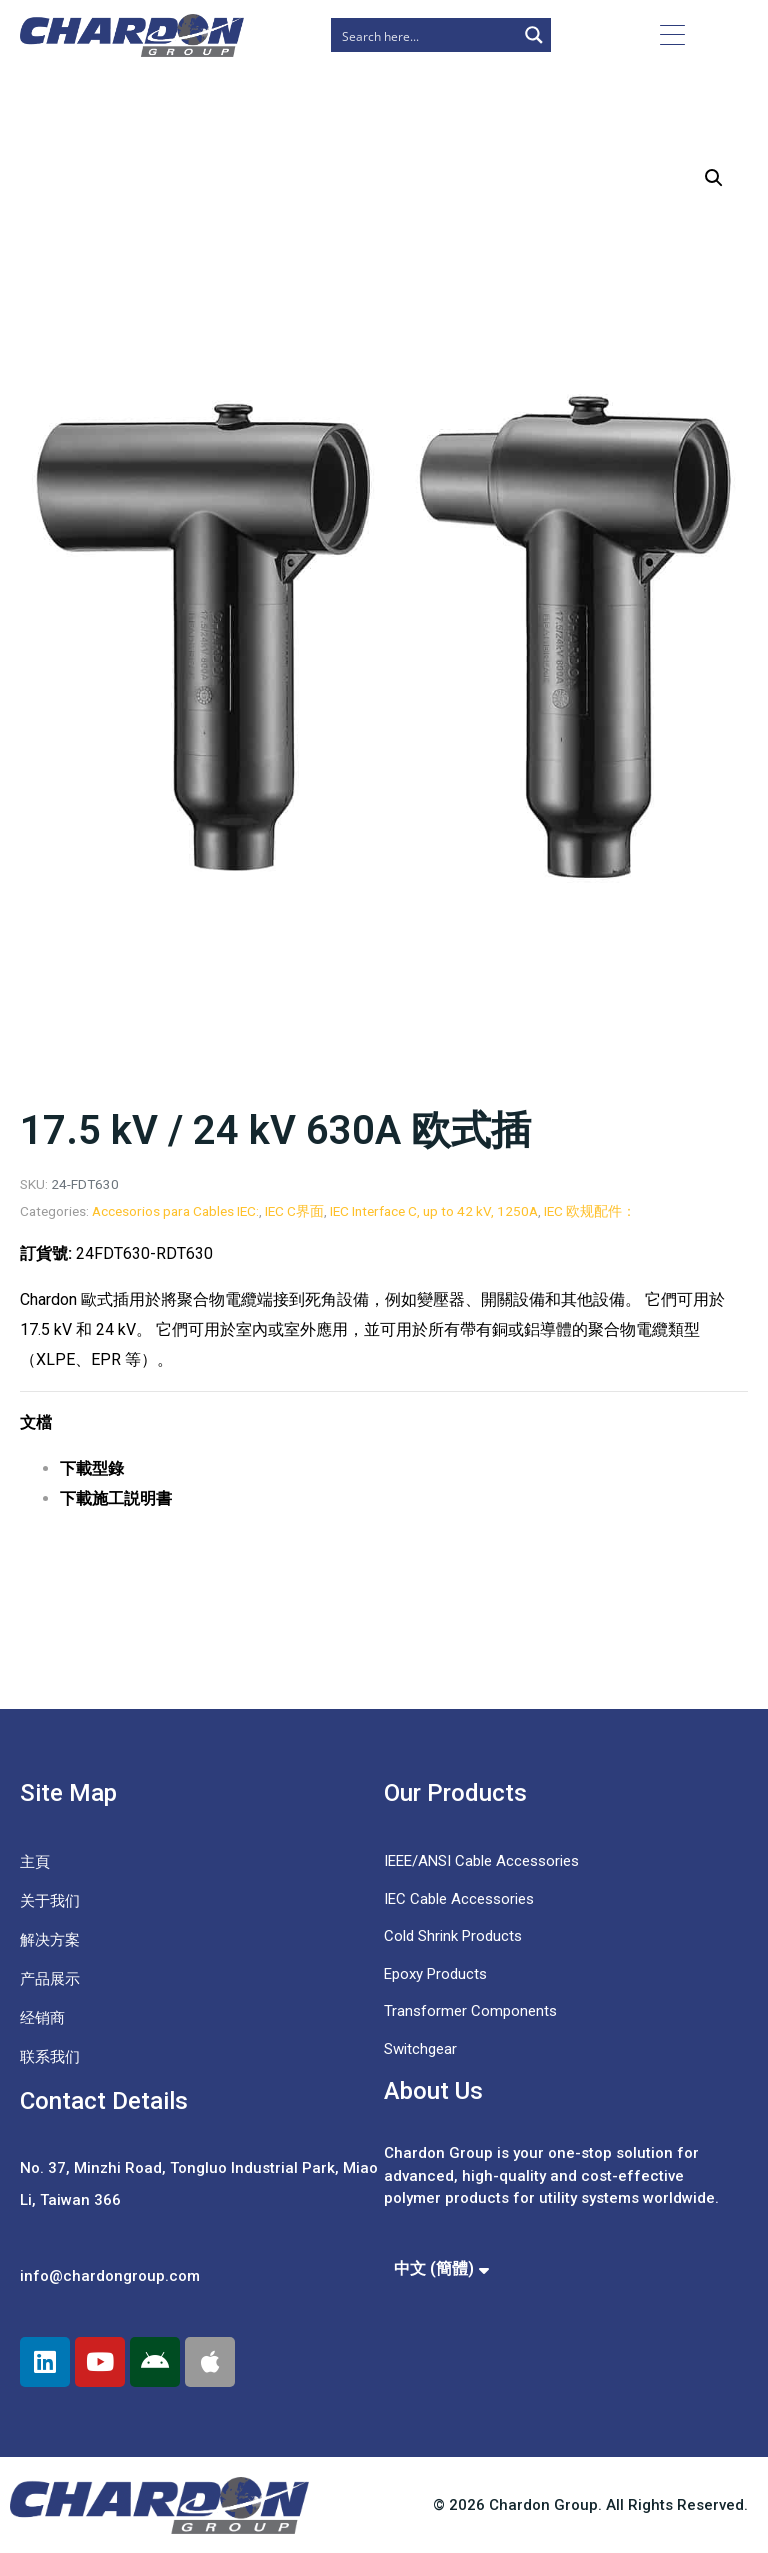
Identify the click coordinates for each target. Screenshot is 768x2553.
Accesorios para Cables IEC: (175, 1211)
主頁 (35, 1862)
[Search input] (425, 35)
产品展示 (50, 1979)
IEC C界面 (294, 1211)
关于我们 (50, 1901)
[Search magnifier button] (534, 35)
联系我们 (50, 2057)
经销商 (42, 2018)
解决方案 (50, 1940)
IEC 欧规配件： (590, 1211)
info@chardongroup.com (110, 2276)
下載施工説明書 (116, 1498)
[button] (714, 178)
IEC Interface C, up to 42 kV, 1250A (434, 1211)
